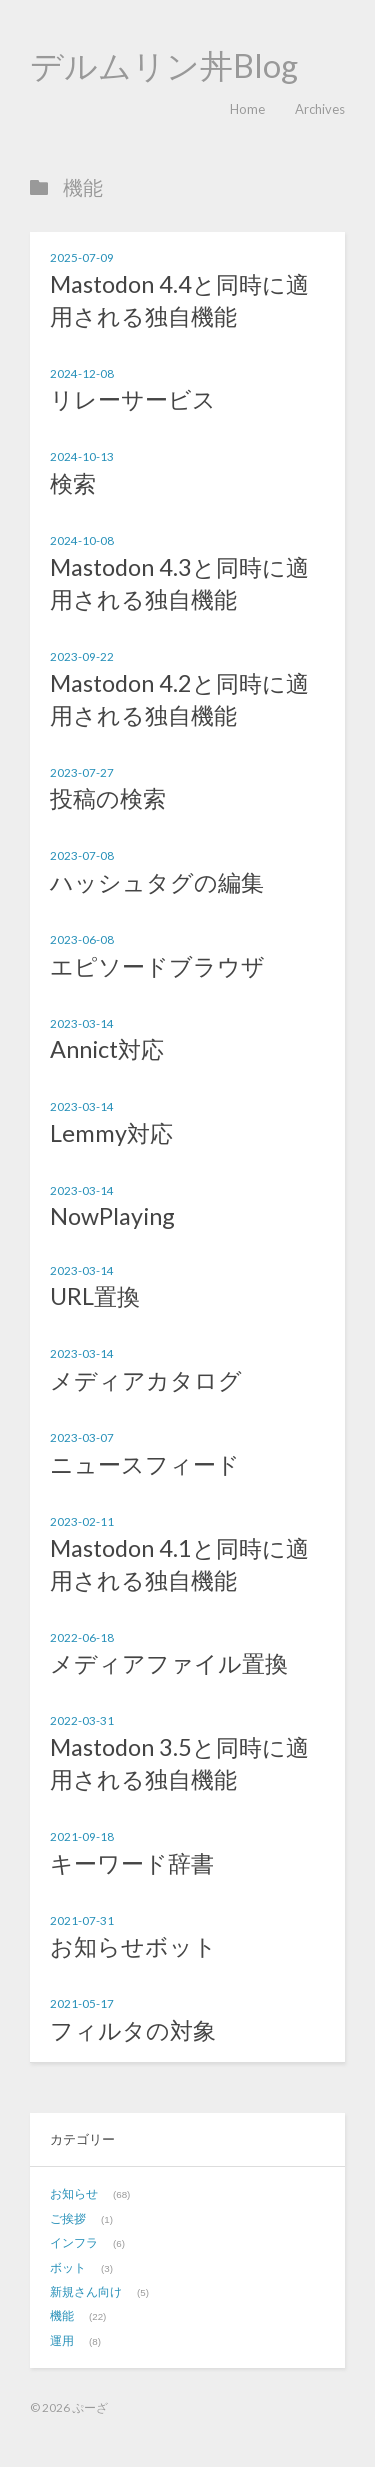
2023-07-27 (82, 772)
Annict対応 (107, 1049)
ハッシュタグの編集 (157, 882)
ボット (68, 2267)
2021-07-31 (82, 1920)
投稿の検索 (108, 798)
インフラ (74, 2242)
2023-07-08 (82, 855)
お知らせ (74, 2193)
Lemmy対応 (111, 1133)
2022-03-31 (82, 1720)
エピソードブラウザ (157, 966)
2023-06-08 (82, 939)
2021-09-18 (82, 1836)
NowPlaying (112, 1216)
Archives (320, 109)
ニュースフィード (145, 1464)
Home (247, 109)
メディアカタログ (146, 1380)
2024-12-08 (82, 373)
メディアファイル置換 (169, 1663)
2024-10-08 (82, 540)
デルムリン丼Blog (164, 65)
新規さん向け (86, 2291)
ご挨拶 (68, 2218)
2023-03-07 (82, 1437)
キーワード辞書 (132, 1863)
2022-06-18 (82, 1637)
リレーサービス (133, 399)
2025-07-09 (82, 257)
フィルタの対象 (133, 2030)
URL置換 (95, 1296)
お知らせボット (133, 1946)
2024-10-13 (82, 456)
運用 (62, 2340)
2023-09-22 (82, 656)
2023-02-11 (82, 1521)
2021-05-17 (82, 2003)
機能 (62, 2315)
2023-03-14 (82, 1023)
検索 (73, 483)
